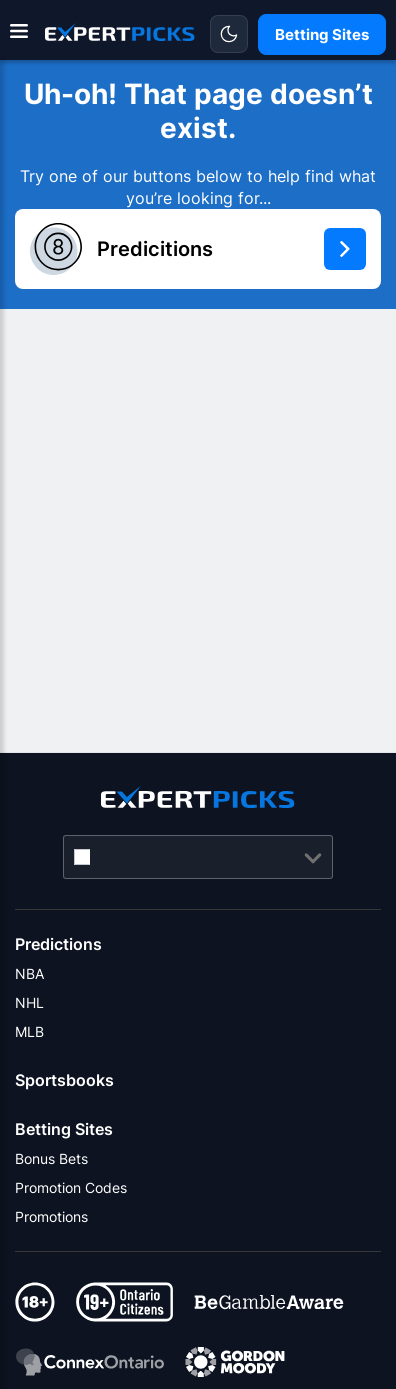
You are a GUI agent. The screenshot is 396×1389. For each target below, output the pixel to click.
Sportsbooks (64, 1080)
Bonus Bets (51, 1158)
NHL (29, 1002)
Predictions (58, 944)
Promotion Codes (71, 1187)
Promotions (51, 1216)
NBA (29, 973)
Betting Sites (64, 1129)
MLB (29, 1031)
